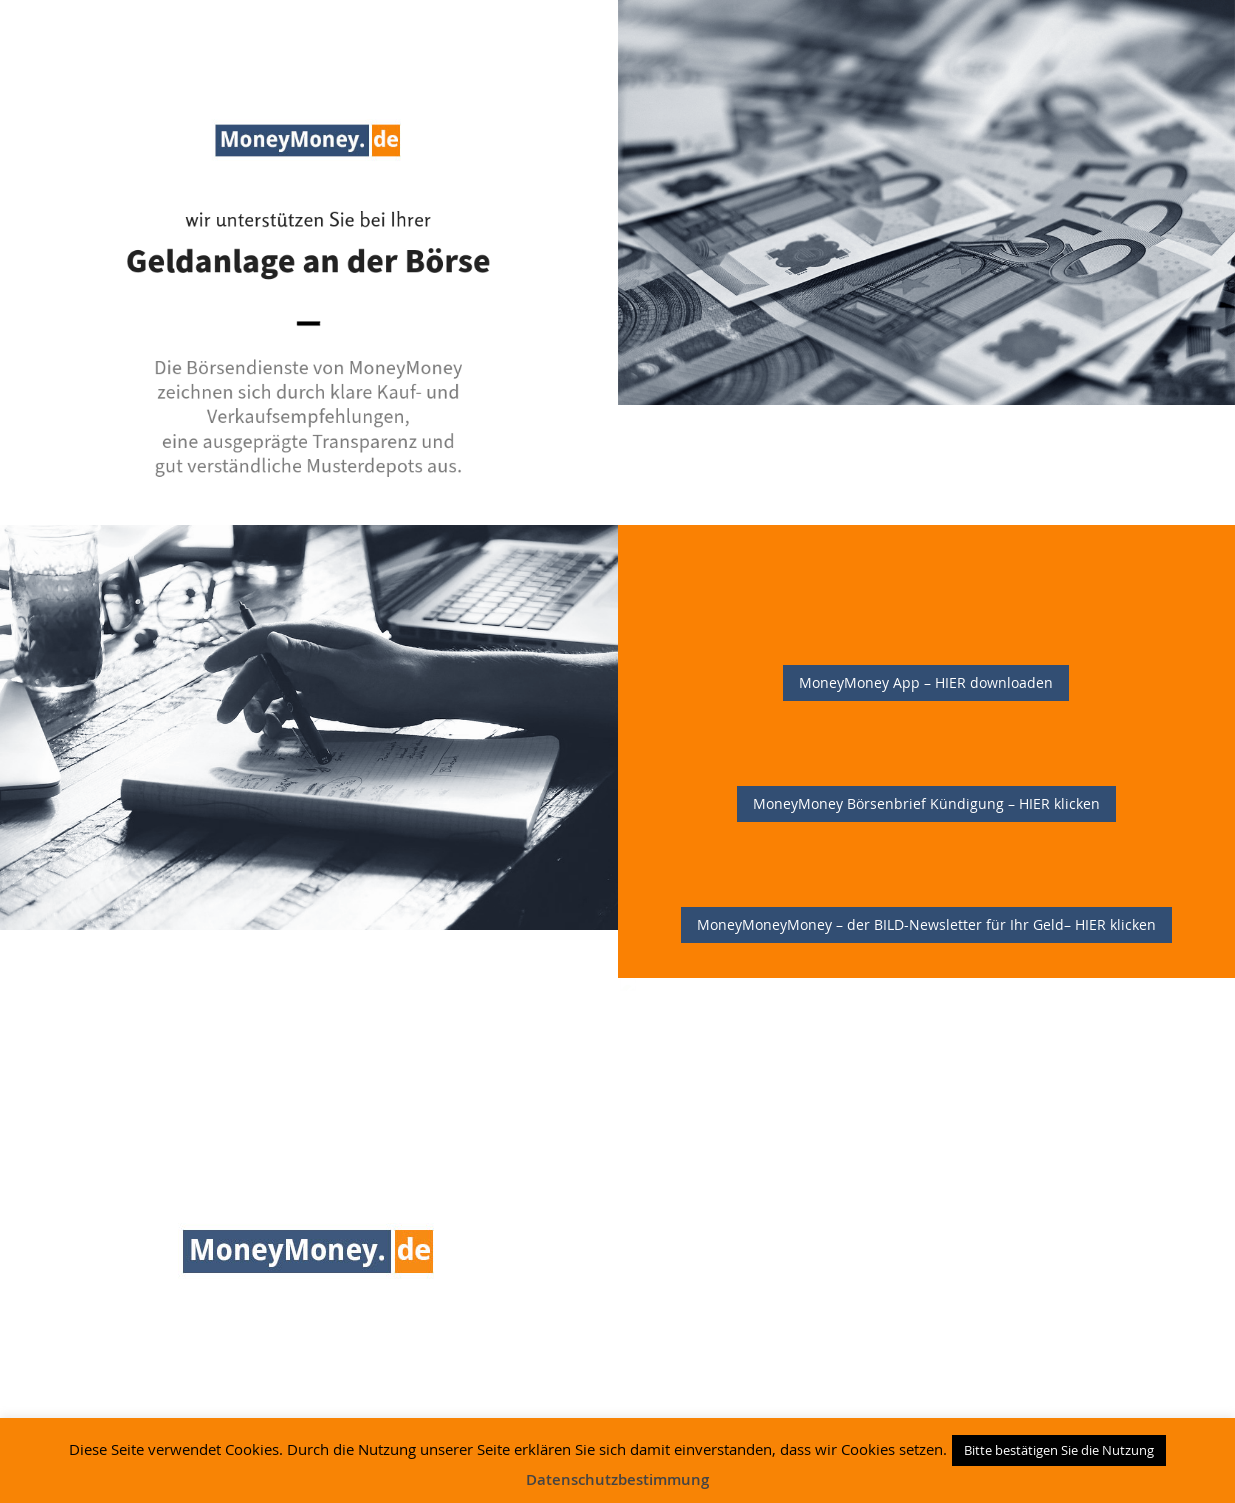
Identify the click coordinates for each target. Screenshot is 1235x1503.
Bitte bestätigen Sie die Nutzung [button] (1059, 1450)
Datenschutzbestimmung (617, 1479)
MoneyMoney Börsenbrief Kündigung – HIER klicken (926, 803)
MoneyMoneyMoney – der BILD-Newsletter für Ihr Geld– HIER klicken (926, 924)
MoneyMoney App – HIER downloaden (926, 682)
